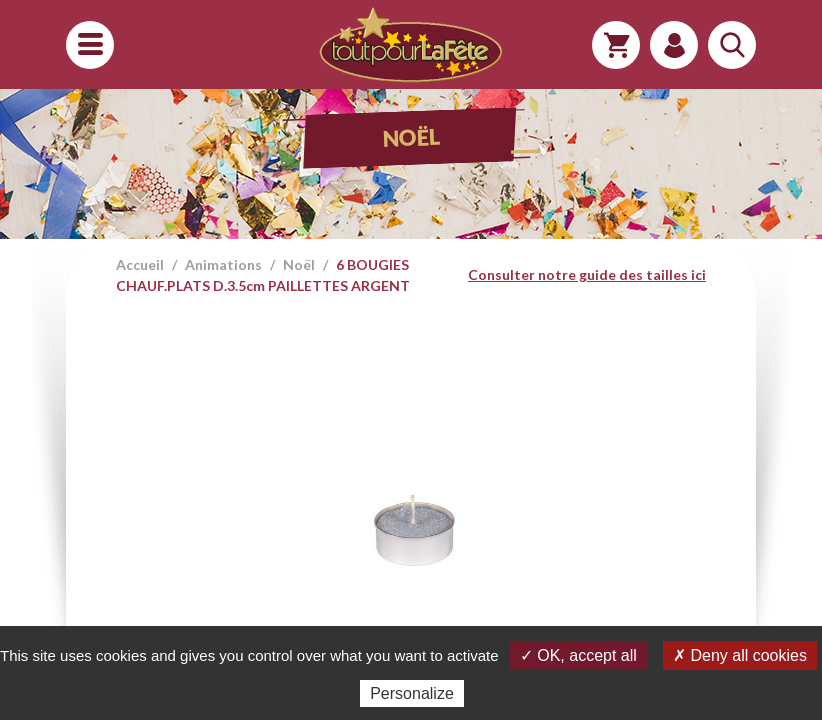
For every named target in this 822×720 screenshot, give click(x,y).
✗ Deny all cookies (740, 655)
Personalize (412, 693)
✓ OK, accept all (578, 655)
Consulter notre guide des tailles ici (587, 274)
